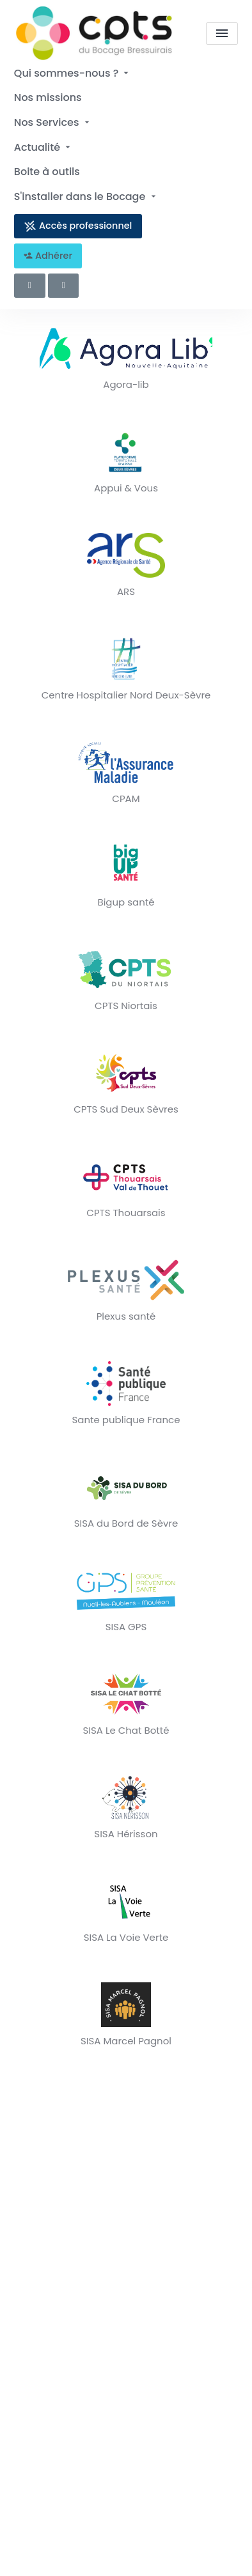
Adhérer (48, 255)
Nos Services (53, 122)
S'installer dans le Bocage (86, 196)
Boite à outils (47, 171)
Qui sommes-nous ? (73, 73)
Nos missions (48, 97)
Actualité (43, 147)
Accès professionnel (78, 226)
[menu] (222, 33)
